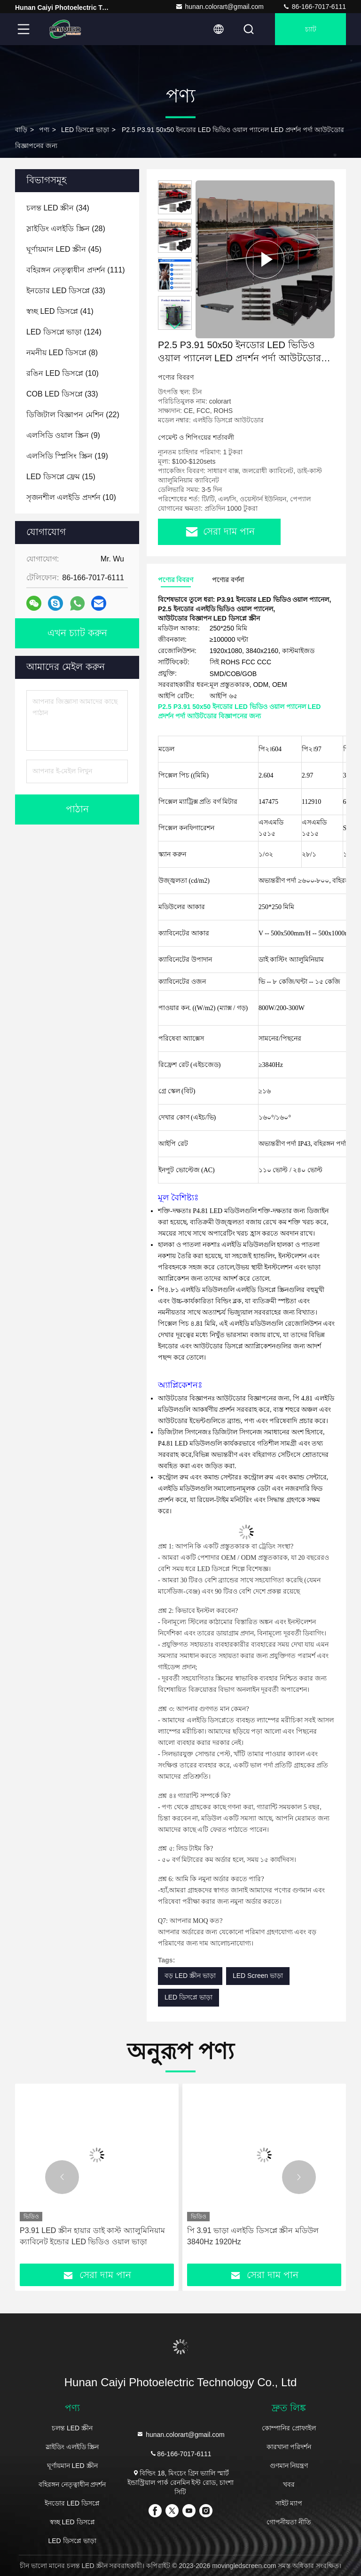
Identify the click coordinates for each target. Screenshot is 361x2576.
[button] (175, 325)
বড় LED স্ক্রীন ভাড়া (190, 1975)
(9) (63, 435)
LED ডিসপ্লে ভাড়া (85, 129)
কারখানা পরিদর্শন (289, 2447)
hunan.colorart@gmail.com (219, 6)
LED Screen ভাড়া (258, 1975)
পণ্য (44, 129)
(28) (65, 229)
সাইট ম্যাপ (289, 2503)
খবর (289, 2484)
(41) (60, 311)
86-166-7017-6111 (314, 6)
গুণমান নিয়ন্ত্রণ (289, 2465)
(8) (62, 353)
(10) (62, 373)
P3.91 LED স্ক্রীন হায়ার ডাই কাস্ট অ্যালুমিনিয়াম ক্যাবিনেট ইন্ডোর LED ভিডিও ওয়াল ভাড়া (92, 2236)
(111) (75, 270)
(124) (64, 332)
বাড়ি (21, 129)
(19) (67, 456)
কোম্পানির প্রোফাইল (289, 2428)
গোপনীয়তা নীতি (289, 2522)
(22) (72, 415)
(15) (60, 477)
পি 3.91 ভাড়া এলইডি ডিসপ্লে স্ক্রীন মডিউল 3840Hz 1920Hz (253, 2236)
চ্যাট (310, 29)
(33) (65, 291)
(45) (64, 249)
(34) (57, 208)
